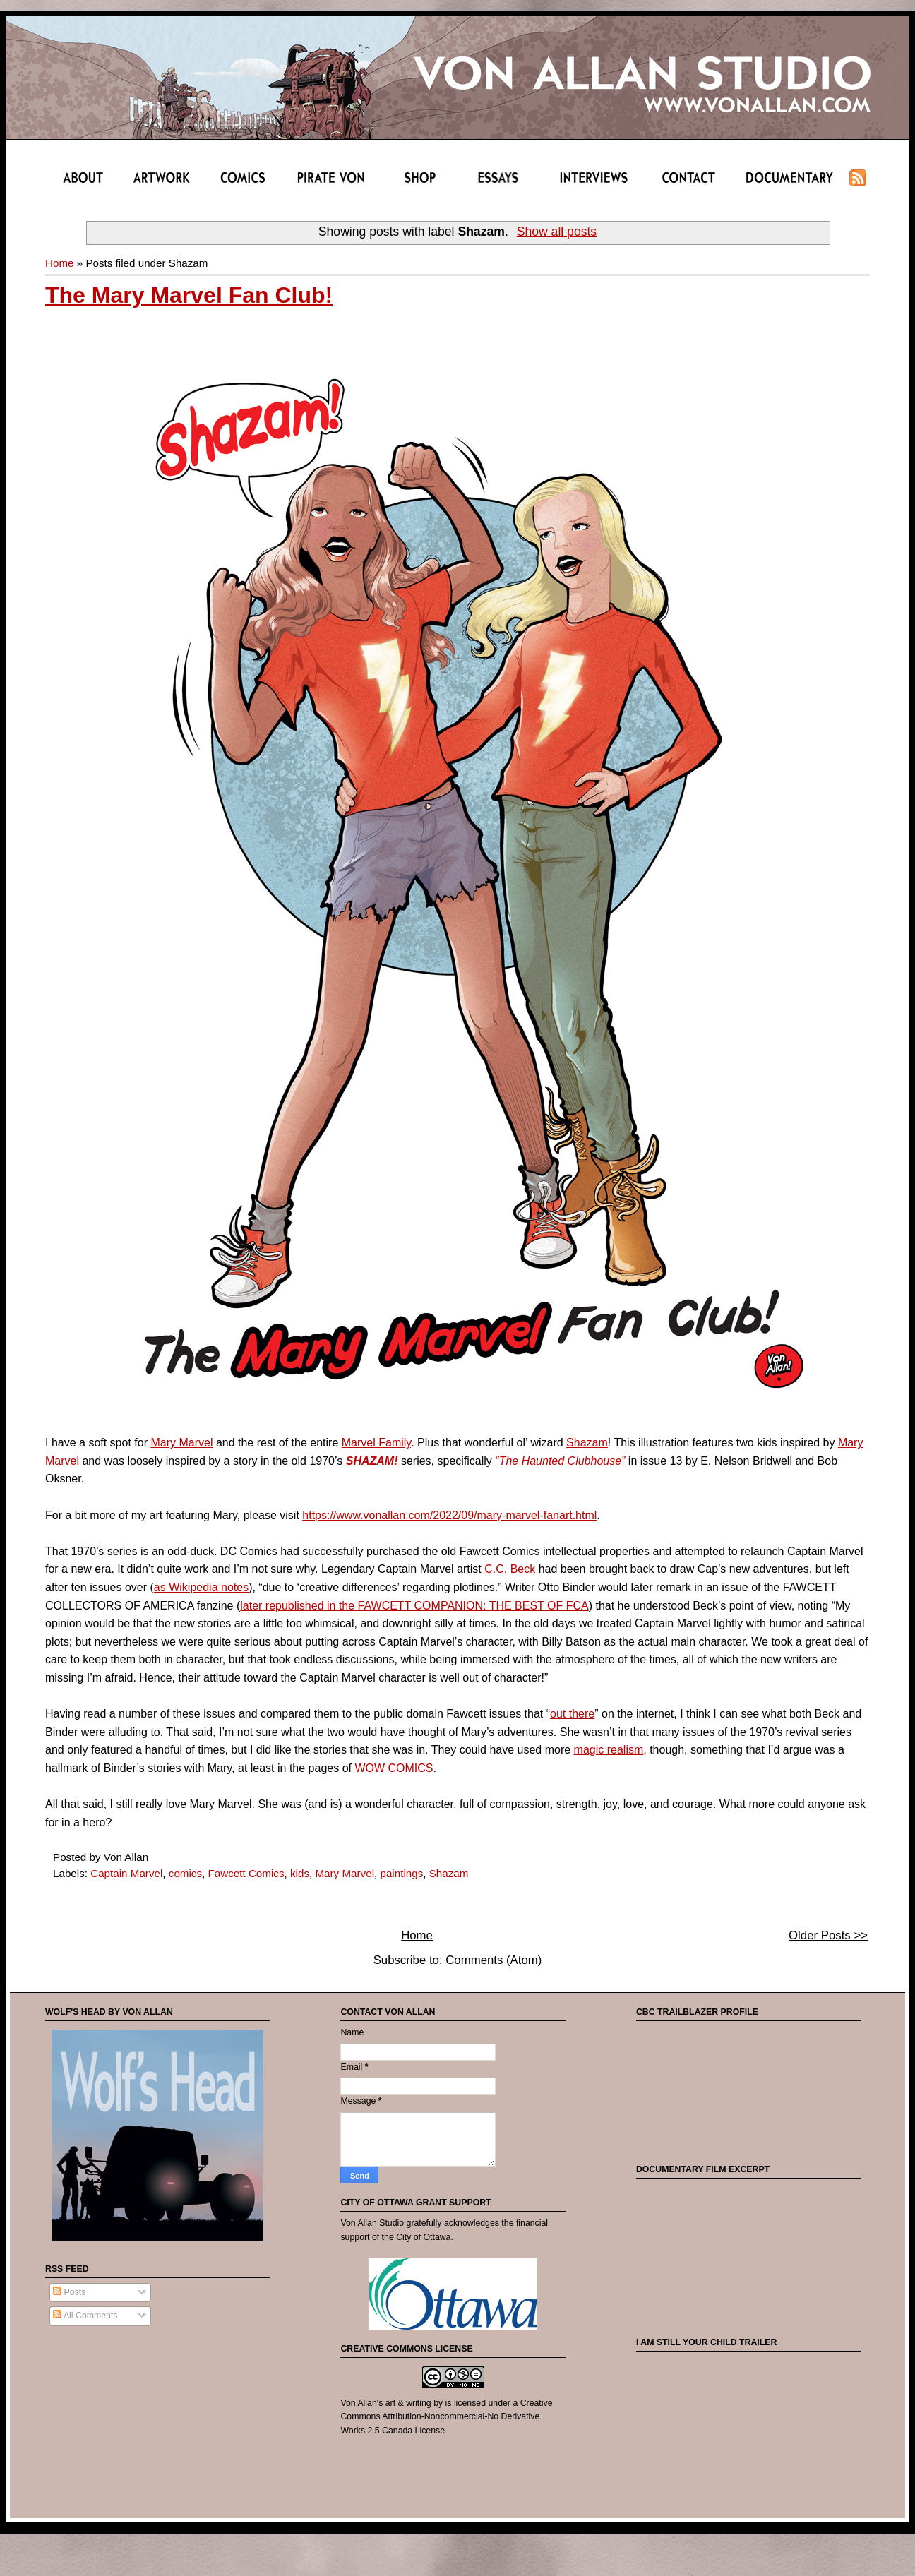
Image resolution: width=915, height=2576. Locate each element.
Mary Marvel (181, 1443)
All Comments (85, 2315)
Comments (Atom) (493, 1960)
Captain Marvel (126, 1873)
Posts (69, 2292)
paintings (401, 1873)
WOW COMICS (393, 1768)
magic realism (609, 1750)
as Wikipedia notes (201, 1587)
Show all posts (557, 231)
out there (572, 1714)
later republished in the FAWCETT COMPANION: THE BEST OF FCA (414, 1606)
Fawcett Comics (246, 1873)
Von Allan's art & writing (385, 2403)
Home (59, 263)
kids (299, 1873)
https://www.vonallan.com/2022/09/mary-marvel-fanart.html (449, 1515)
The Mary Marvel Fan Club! (189, 295)
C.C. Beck (509, 1569)
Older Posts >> (828, 1935)
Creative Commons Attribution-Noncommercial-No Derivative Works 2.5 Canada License (446, 2417)
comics (185, 1873)
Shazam (587, 1443)
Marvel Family (376, 1443)
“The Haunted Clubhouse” (560, 1461)
